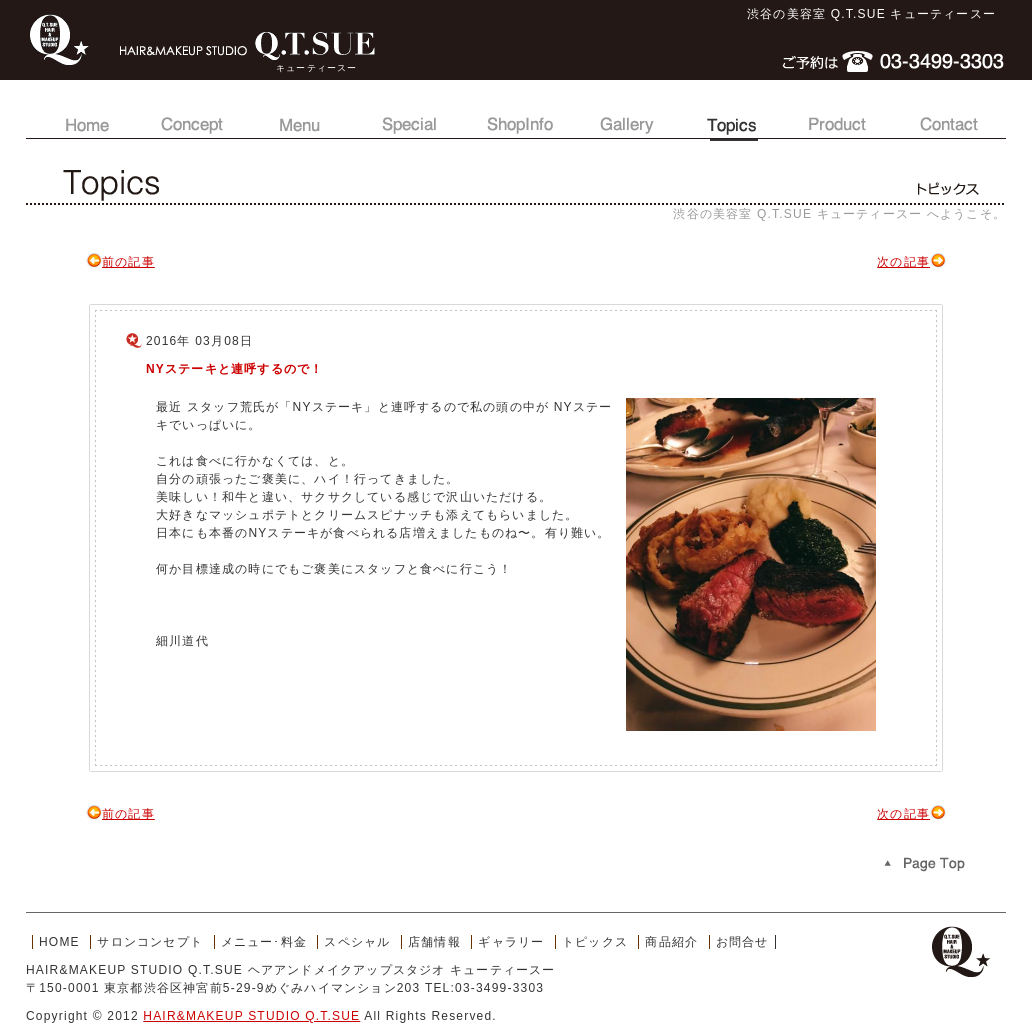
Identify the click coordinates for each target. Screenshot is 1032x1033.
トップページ (84, 115)
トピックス (732, 115)
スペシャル (408, 115)
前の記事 (120, 262)
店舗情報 (516, 115)
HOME (59, 942)
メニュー (300, 115)
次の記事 (911, 262)
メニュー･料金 (264, 942)
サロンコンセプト (192, 115)
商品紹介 (840, 115)
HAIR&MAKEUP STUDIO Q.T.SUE (251, 1016)
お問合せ (948, 115)
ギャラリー (624, 115)
